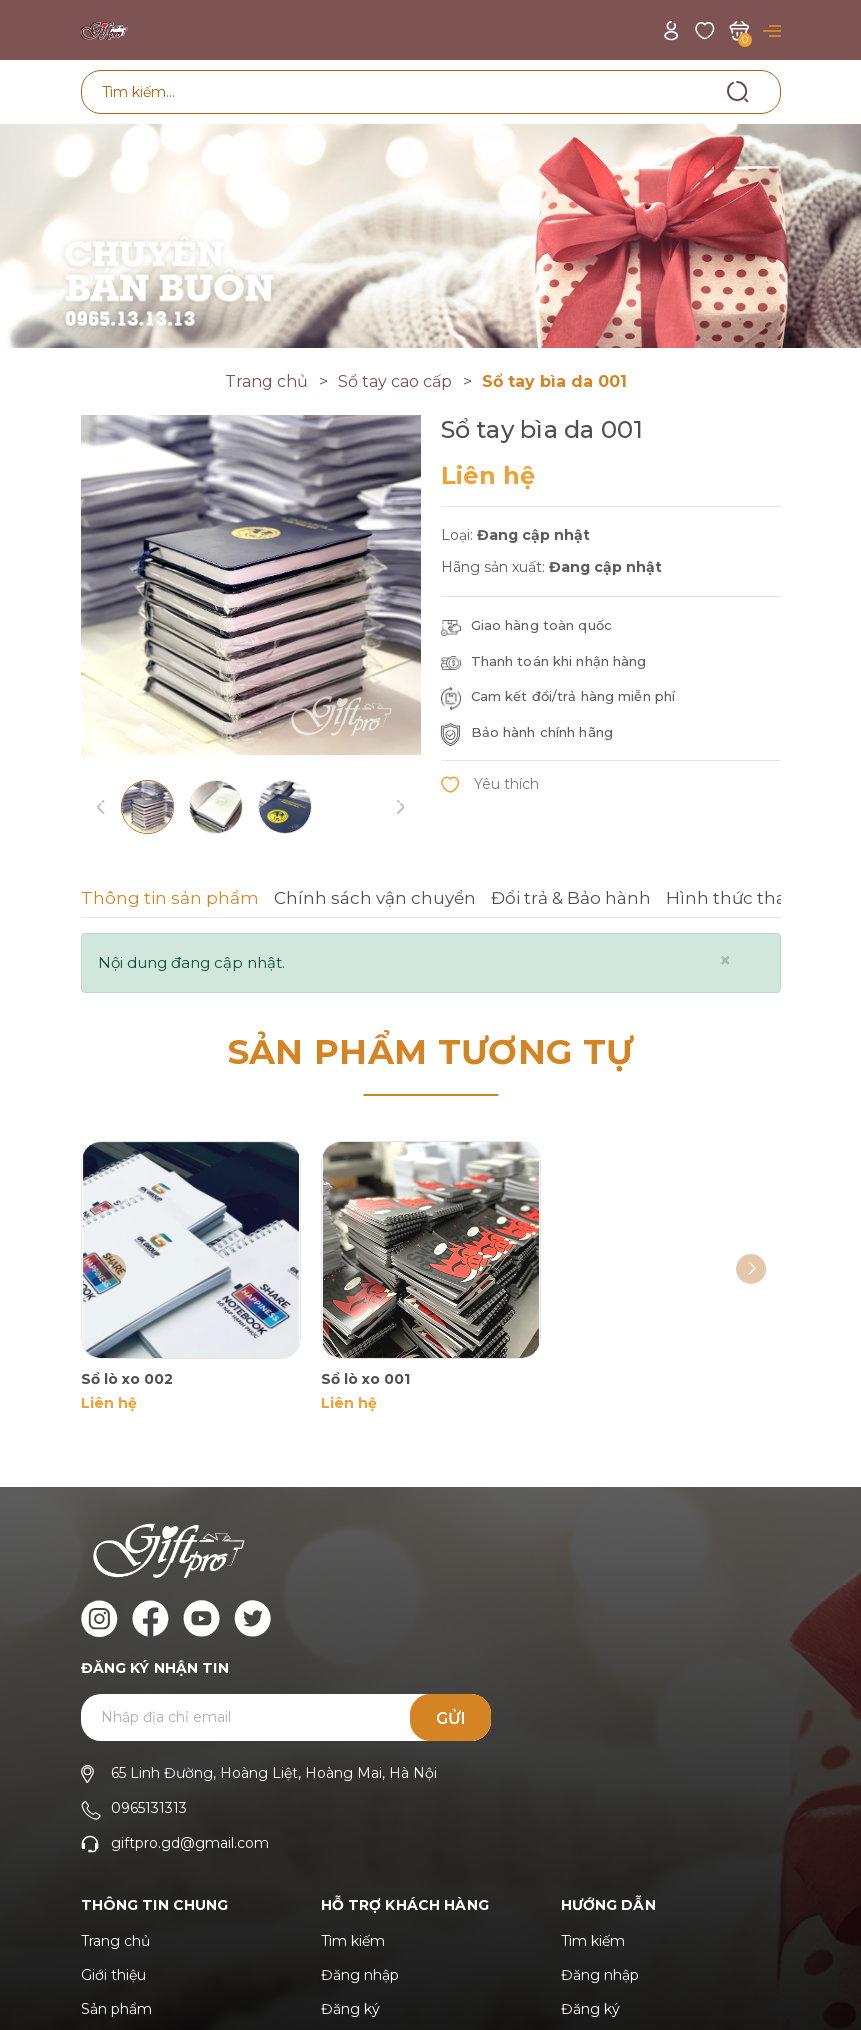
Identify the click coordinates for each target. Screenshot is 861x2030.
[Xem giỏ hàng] (739, 29)
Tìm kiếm (353, 1941)
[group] (251, 585)
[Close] (725, 960)
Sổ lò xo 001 (365, 1379)
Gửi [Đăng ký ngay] (451, 1718)
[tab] (170, 901)
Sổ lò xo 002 (127, 1379)
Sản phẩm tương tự (431, 1052)
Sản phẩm (116, 2009)
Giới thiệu (113, 1975)
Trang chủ (115, 1941)
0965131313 (149, 1808)
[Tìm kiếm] (738, 91)
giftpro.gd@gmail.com (190, 1843)
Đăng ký (350, 2009)
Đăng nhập (360, 1975)
